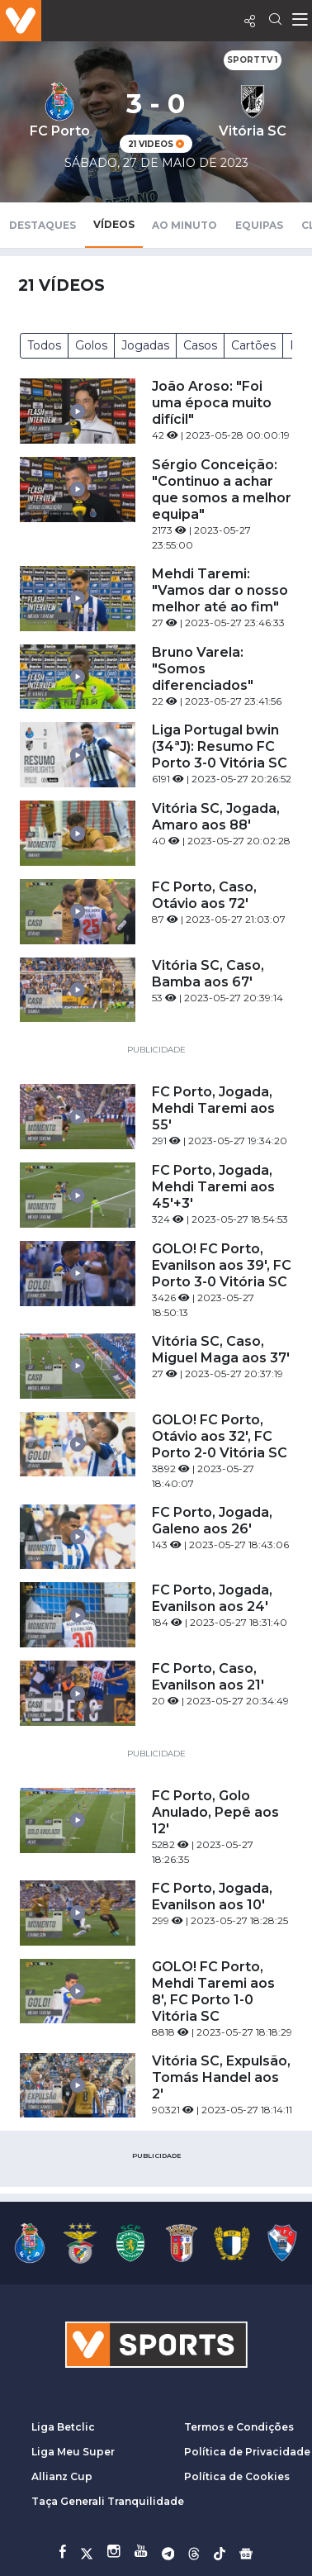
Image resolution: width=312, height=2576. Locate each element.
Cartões (253, 345)
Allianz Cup (61, 2476)
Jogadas (145, 345)
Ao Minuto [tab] (184, 225)
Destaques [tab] (42, 225)
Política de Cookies (237, 2476)
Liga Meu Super (73, 2451)
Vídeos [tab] (114, 224)
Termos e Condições (239, 2427)
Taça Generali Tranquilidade (107, 2501)
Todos (44, 345)
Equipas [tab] (259, 225)
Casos (200, 345)
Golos (91, 345)
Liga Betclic (63, 2427)
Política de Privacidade (247, 2451)
